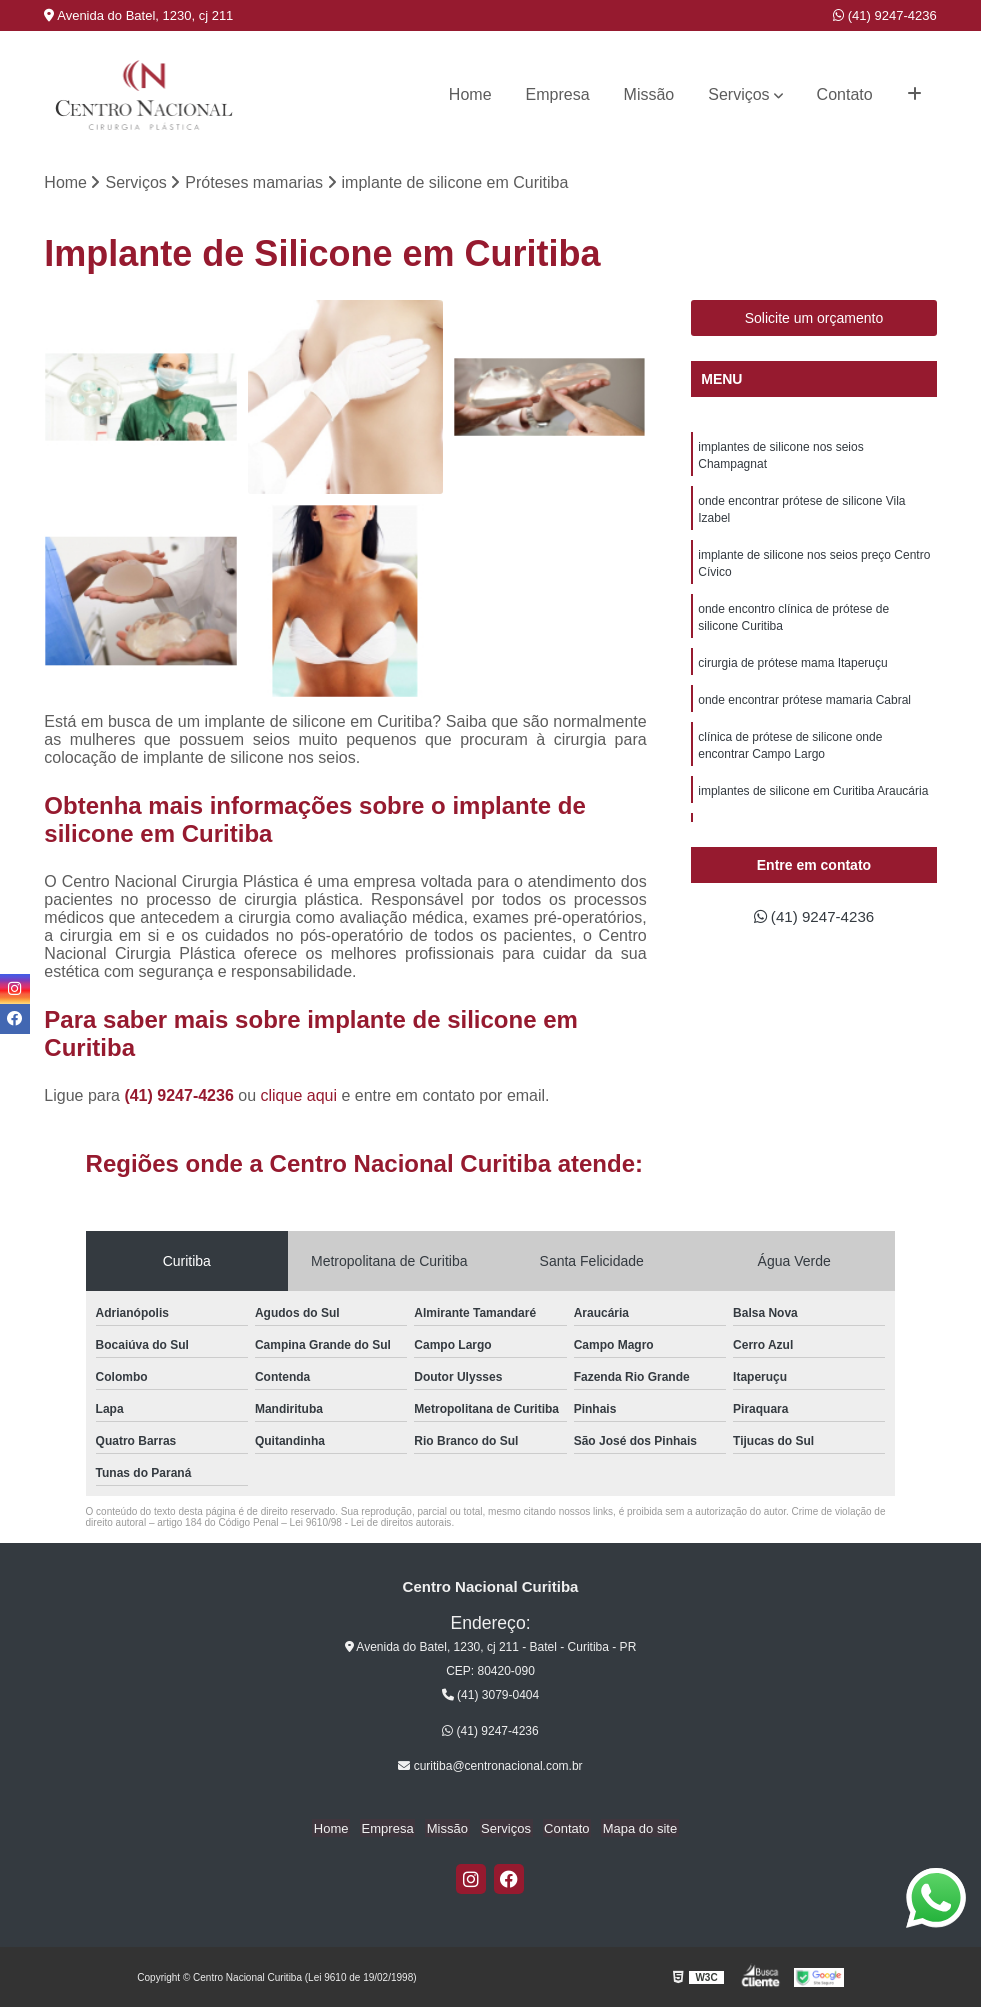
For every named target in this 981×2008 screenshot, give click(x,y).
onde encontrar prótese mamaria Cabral (804, 710)
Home (470, 94)
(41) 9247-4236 (885, 15)
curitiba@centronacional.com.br (490, 1767)
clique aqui (299, 1096)
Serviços (738, 94)
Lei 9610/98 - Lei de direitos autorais (371, 1523)
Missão (649, 94)
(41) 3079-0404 (490, 1696)
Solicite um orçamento (814, 319)
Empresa (558, 94)
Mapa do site (632, 1828)
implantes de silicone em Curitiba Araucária (813, 804)
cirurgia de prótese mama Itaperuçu (792, 672)
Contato (845, 94)
